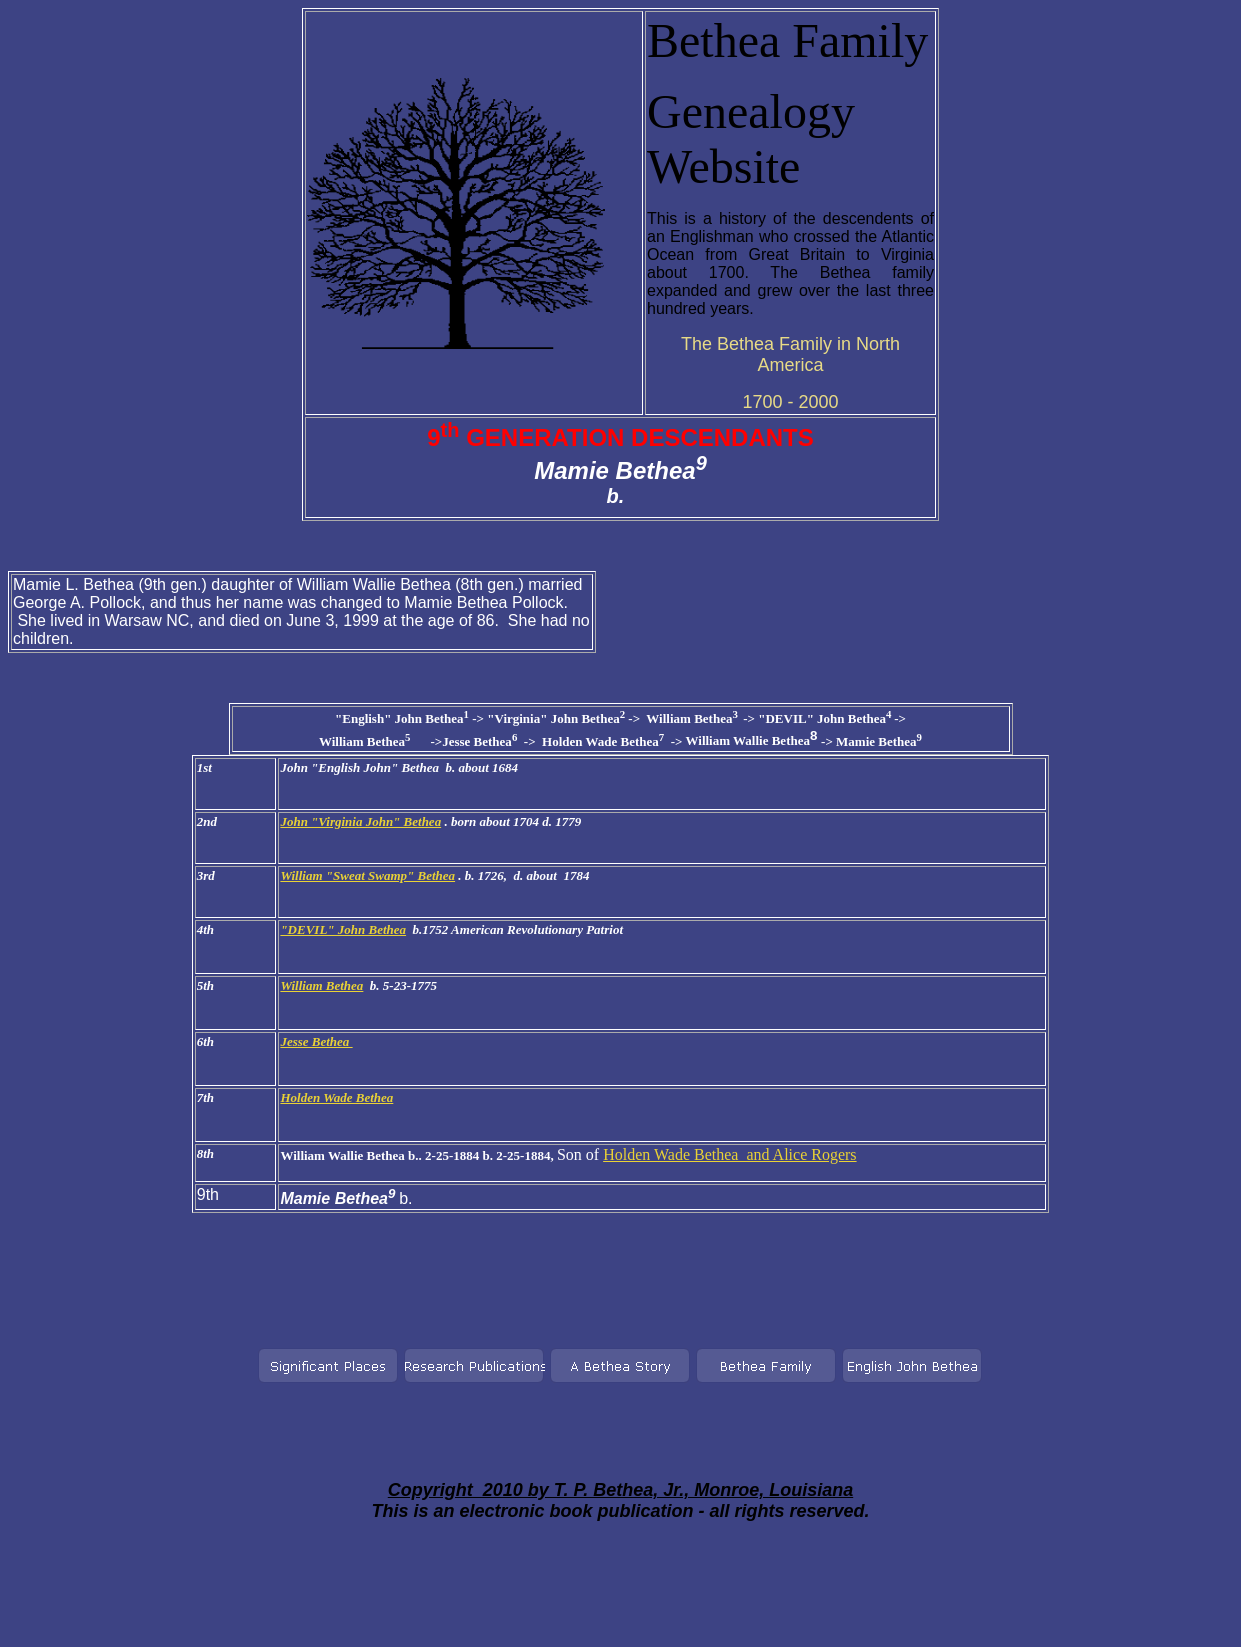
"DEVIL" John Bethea (343, 929)
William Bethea (321, 985)
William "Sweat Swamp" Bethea (367, 875)
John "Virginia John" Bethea (360, 821)
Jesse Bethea (316, 1041)
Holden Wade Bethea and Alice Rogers (729, 1154)
